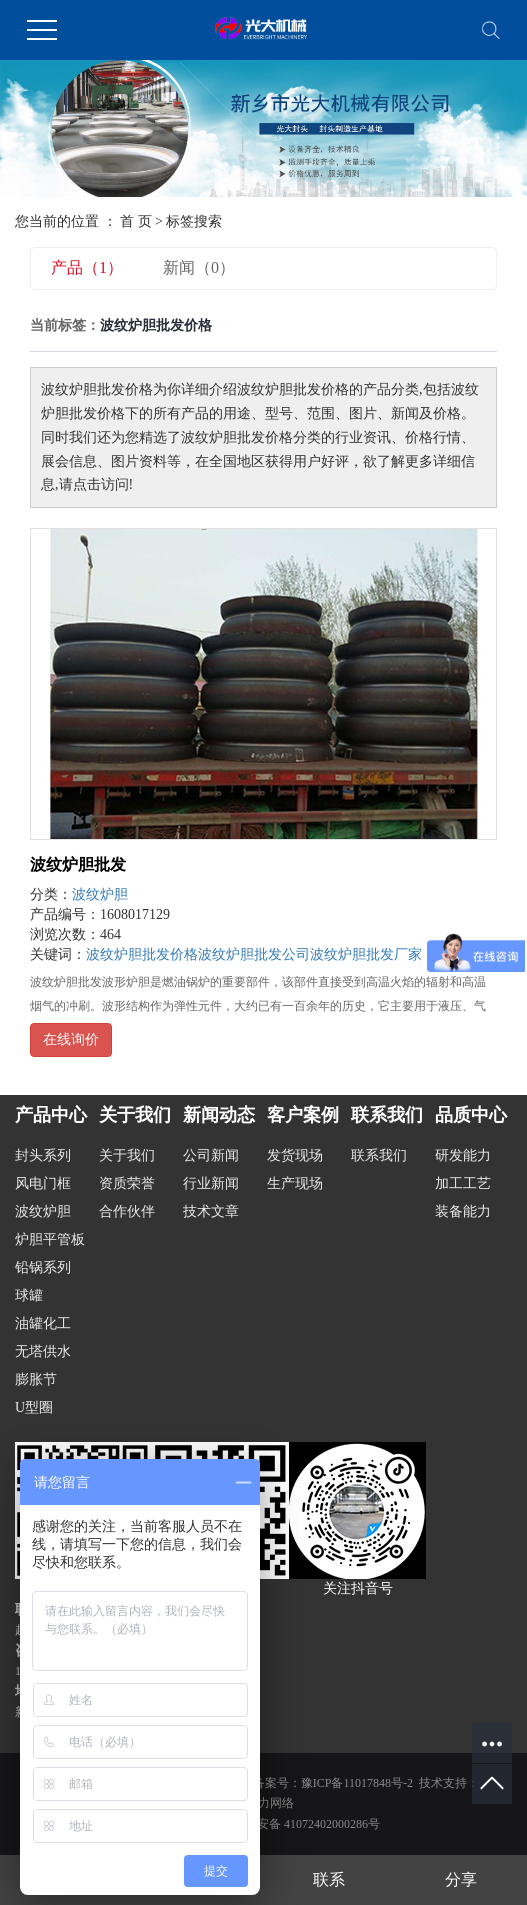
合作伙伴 (127, 1211)
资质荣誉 (127, 1183)
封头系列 (43, 1155)
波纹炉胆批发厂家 (366, 954)
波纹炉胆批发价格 (142, 954)
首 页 (136, 221)
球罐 (29, 1295)
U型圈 (34, 1407)
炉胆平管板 (50, 1239)
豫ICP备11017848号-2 (357, 1783)
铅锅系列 (43, 1267)
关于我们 (127, 1155)
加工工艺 (463, 1183)
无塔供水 (43, 1351)
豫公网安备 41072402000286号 (289, 1824)
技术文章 (211, 1211)
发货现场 (295, 1155)
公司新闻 (211, 1155)
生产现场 (295, 1183)
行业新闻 (211, 1183)
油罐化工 (43, 1323)
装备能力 (463, 1211)
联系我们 (379, 1155)
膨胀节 (36, 1379)
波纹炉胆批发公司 (254, 954)
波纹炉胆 (100, 894)
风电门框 (43, 1183)
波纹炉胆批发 (78, 864)
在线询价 (71, 1039)
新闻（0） (199, 267)
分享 (461, 1879)
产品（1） (87, 267)
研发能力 (463, 1155)
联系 (329, 1879)
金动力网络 (264, 1803)
